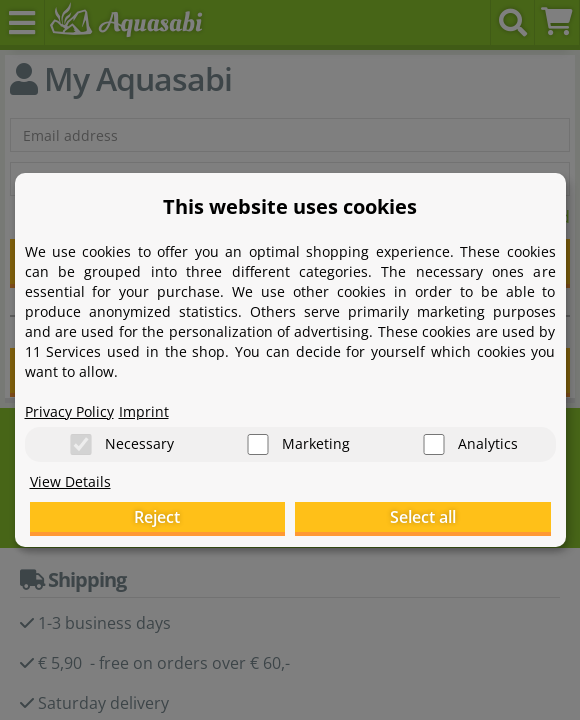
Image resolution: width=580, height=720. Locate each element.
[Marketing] (258, 444)
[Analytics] (434, 444)
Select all (423, 517)
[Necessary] (81, 444)
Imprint (144, 410)
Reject (157, 517)
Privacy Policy (69, 410)
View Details (70, 481)
